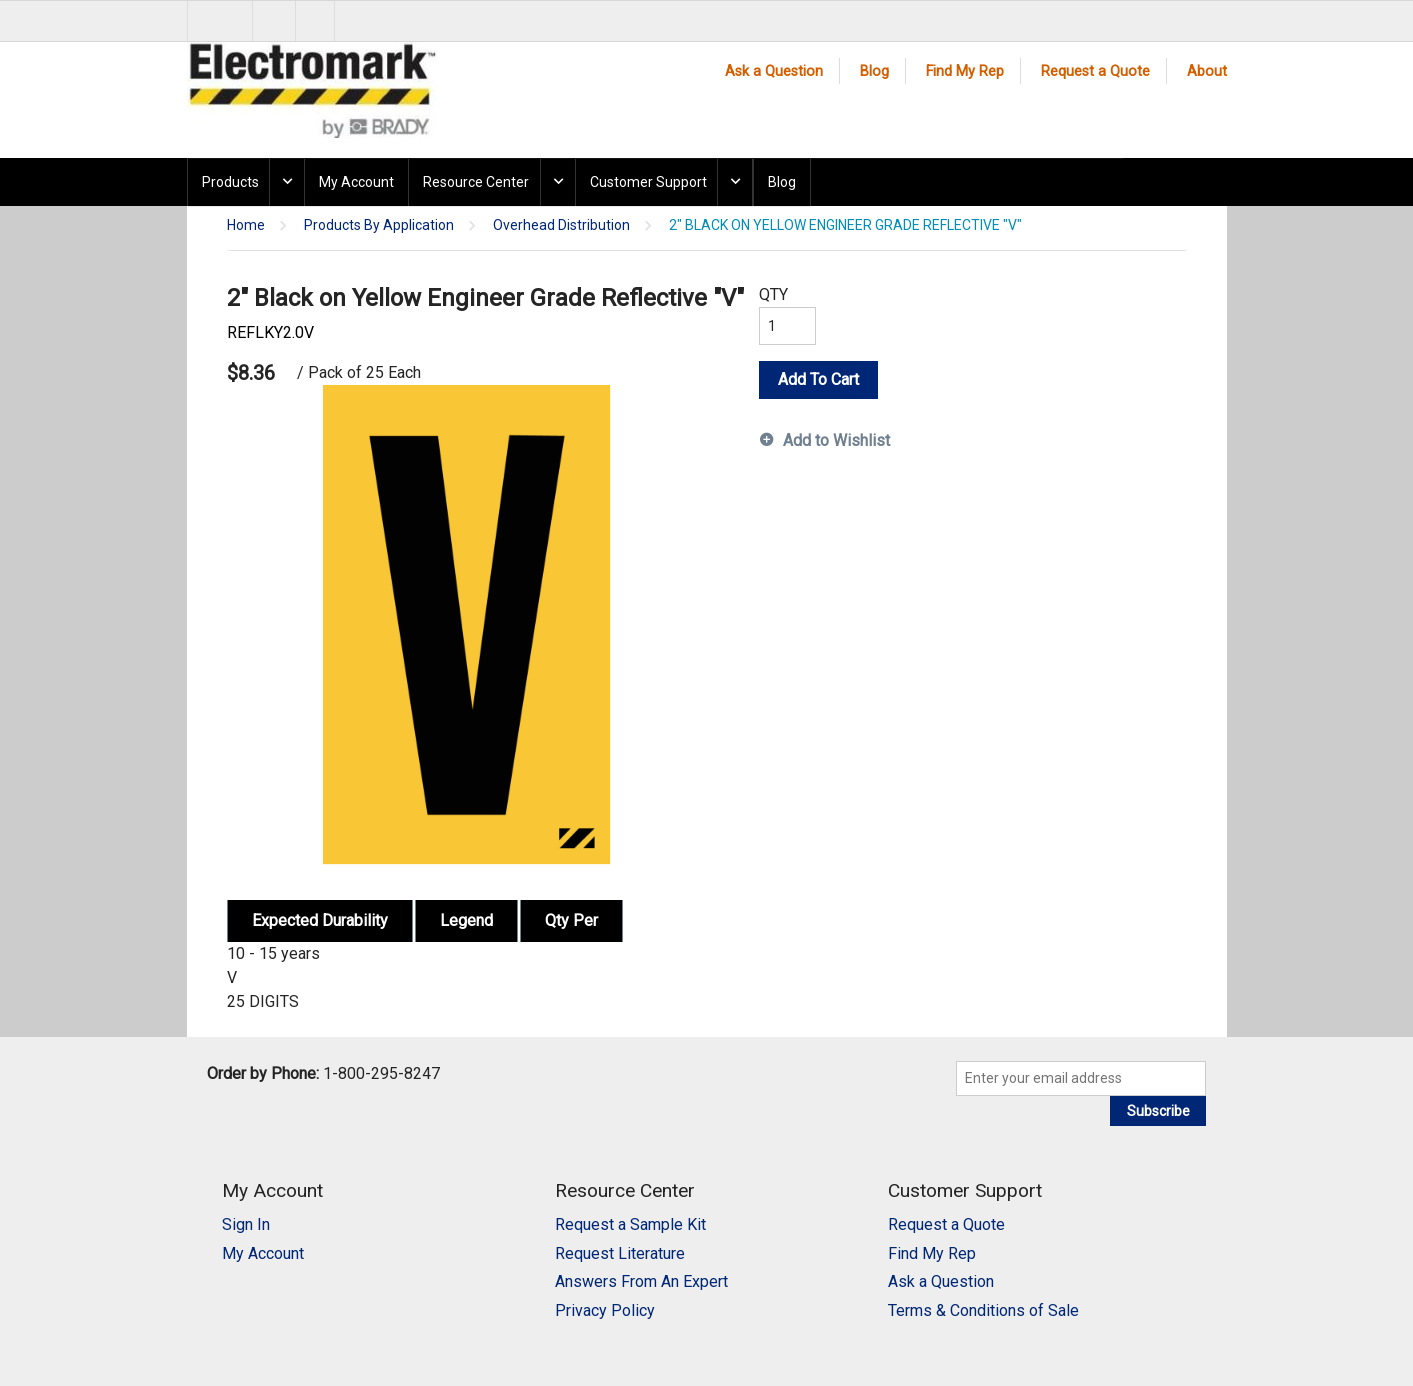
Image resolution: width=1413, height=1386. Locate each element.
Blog (874, 71)
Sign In (246, 1224)
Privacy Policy (605, 1310)
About (1207, 71)
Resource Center (476, 182)
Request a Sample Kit (630, 1224)
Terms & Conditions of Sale (983, 1310)
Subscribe (1158, 1111)
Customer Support (648, 182)
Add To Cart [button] (818, 379)
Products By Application (379, 225)
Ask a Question (774, 71)
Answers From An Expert (641, 1281)
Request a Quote (1095, 71)
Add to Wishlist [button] (836, 440)
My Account (356, 182)
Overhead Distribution (561, 225)
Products (230, 182)
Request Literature (620, 1253)
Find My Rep (965, 71)
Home (246, 225)
